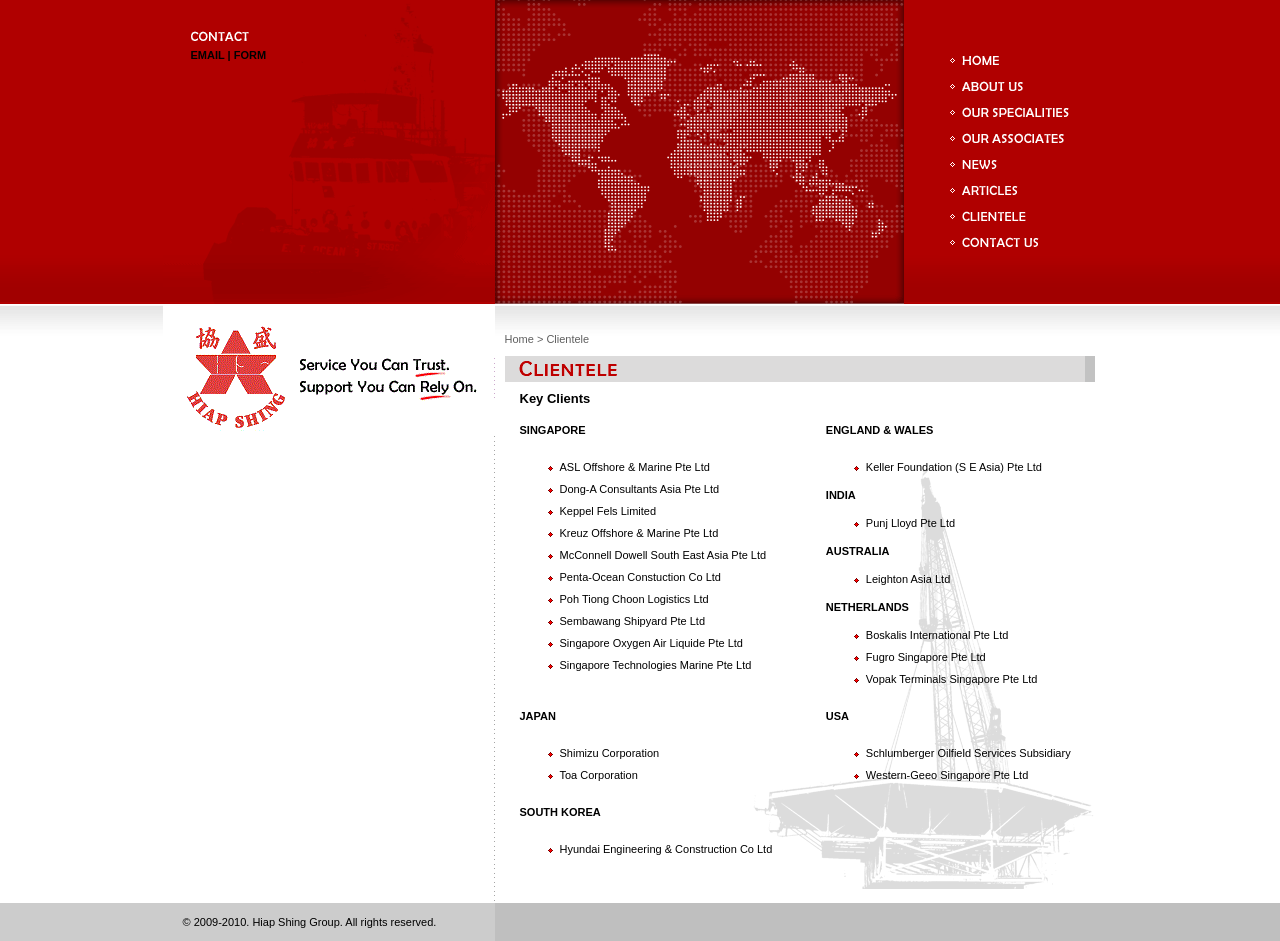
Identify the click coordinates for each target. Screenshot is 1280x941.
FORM (250, 55)
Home (519, 339)
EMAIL (208, 55)
